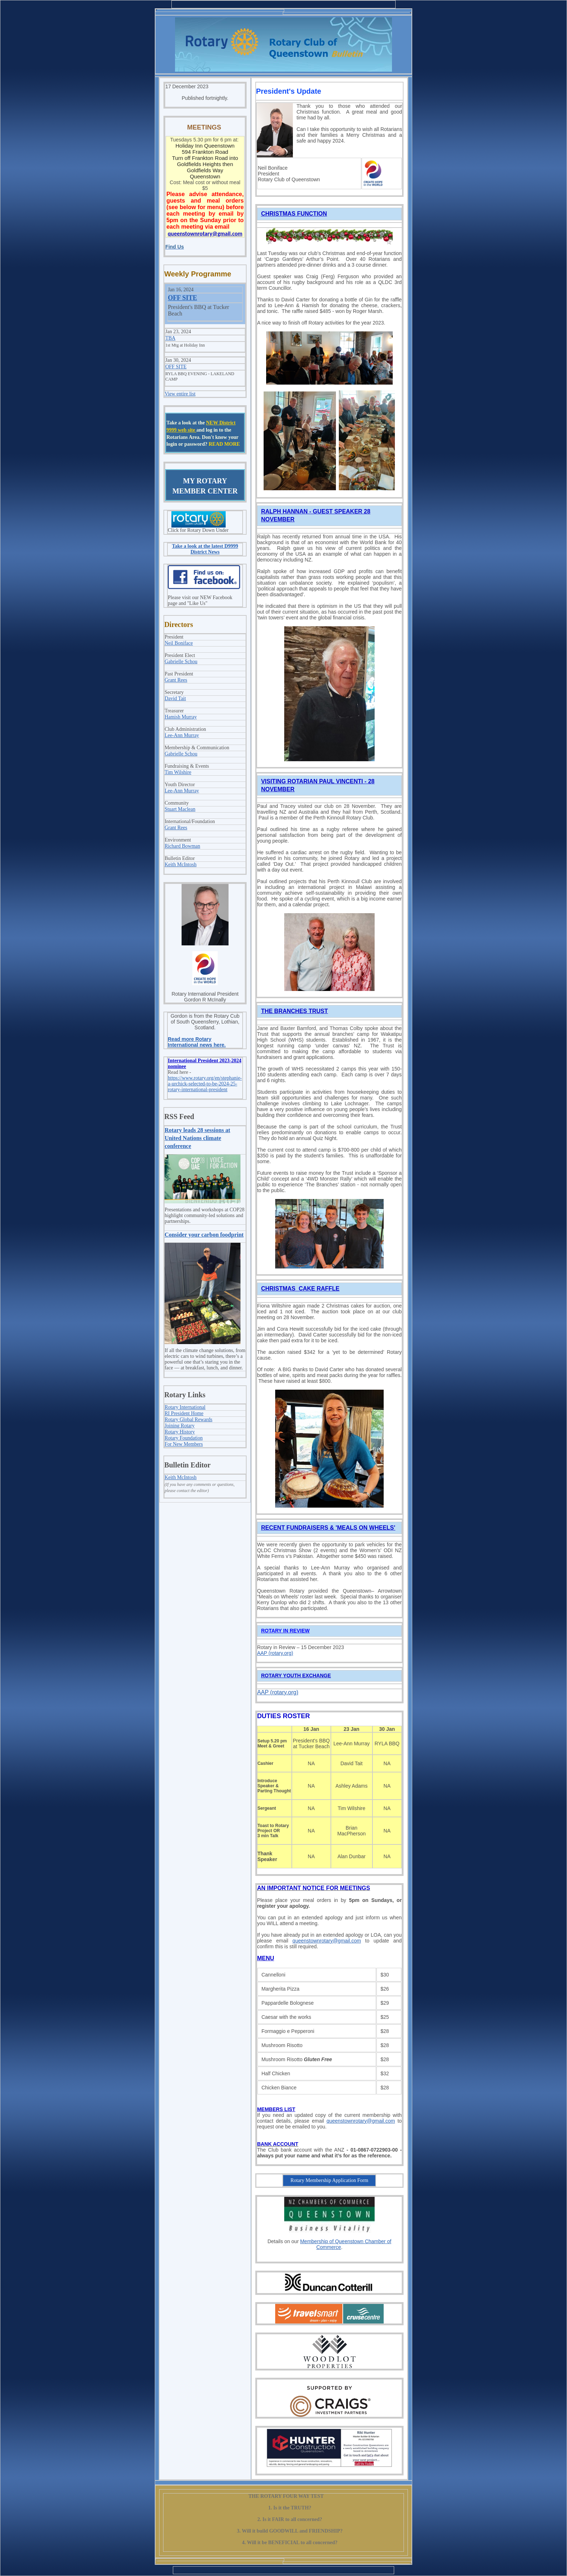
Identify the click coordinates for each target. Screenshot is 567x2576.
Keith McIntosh (180, 864)
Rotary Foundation (183, 1438)
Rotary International (185, 1407)
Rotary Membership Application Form (329, 2180)
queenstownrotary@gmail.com (327, 1941)
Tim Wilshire (178, 772)
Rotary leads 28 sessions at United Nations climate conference (197, 1138)
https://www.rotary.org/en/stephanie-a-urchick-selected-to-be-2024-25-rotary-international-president (205, 1083)
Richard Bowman (182, 846)
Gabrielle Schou (181, 661)
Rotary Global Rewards (188, 1419)
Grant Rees (176, 680)
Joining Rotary (180, 1425)
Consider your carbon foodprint (204, 1235)
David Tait (175, 698)
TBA (170, 338)
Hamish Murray (181, 717)
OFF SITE (182, 297)
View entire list (180, 394)
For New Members (184, 1444)
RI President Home (184, 1413)
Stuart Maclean (180, 809)
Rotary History (180, 1432)
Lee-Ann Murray (182, 735)
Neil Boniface (179, 643)
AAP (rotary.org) (275, 1653)
